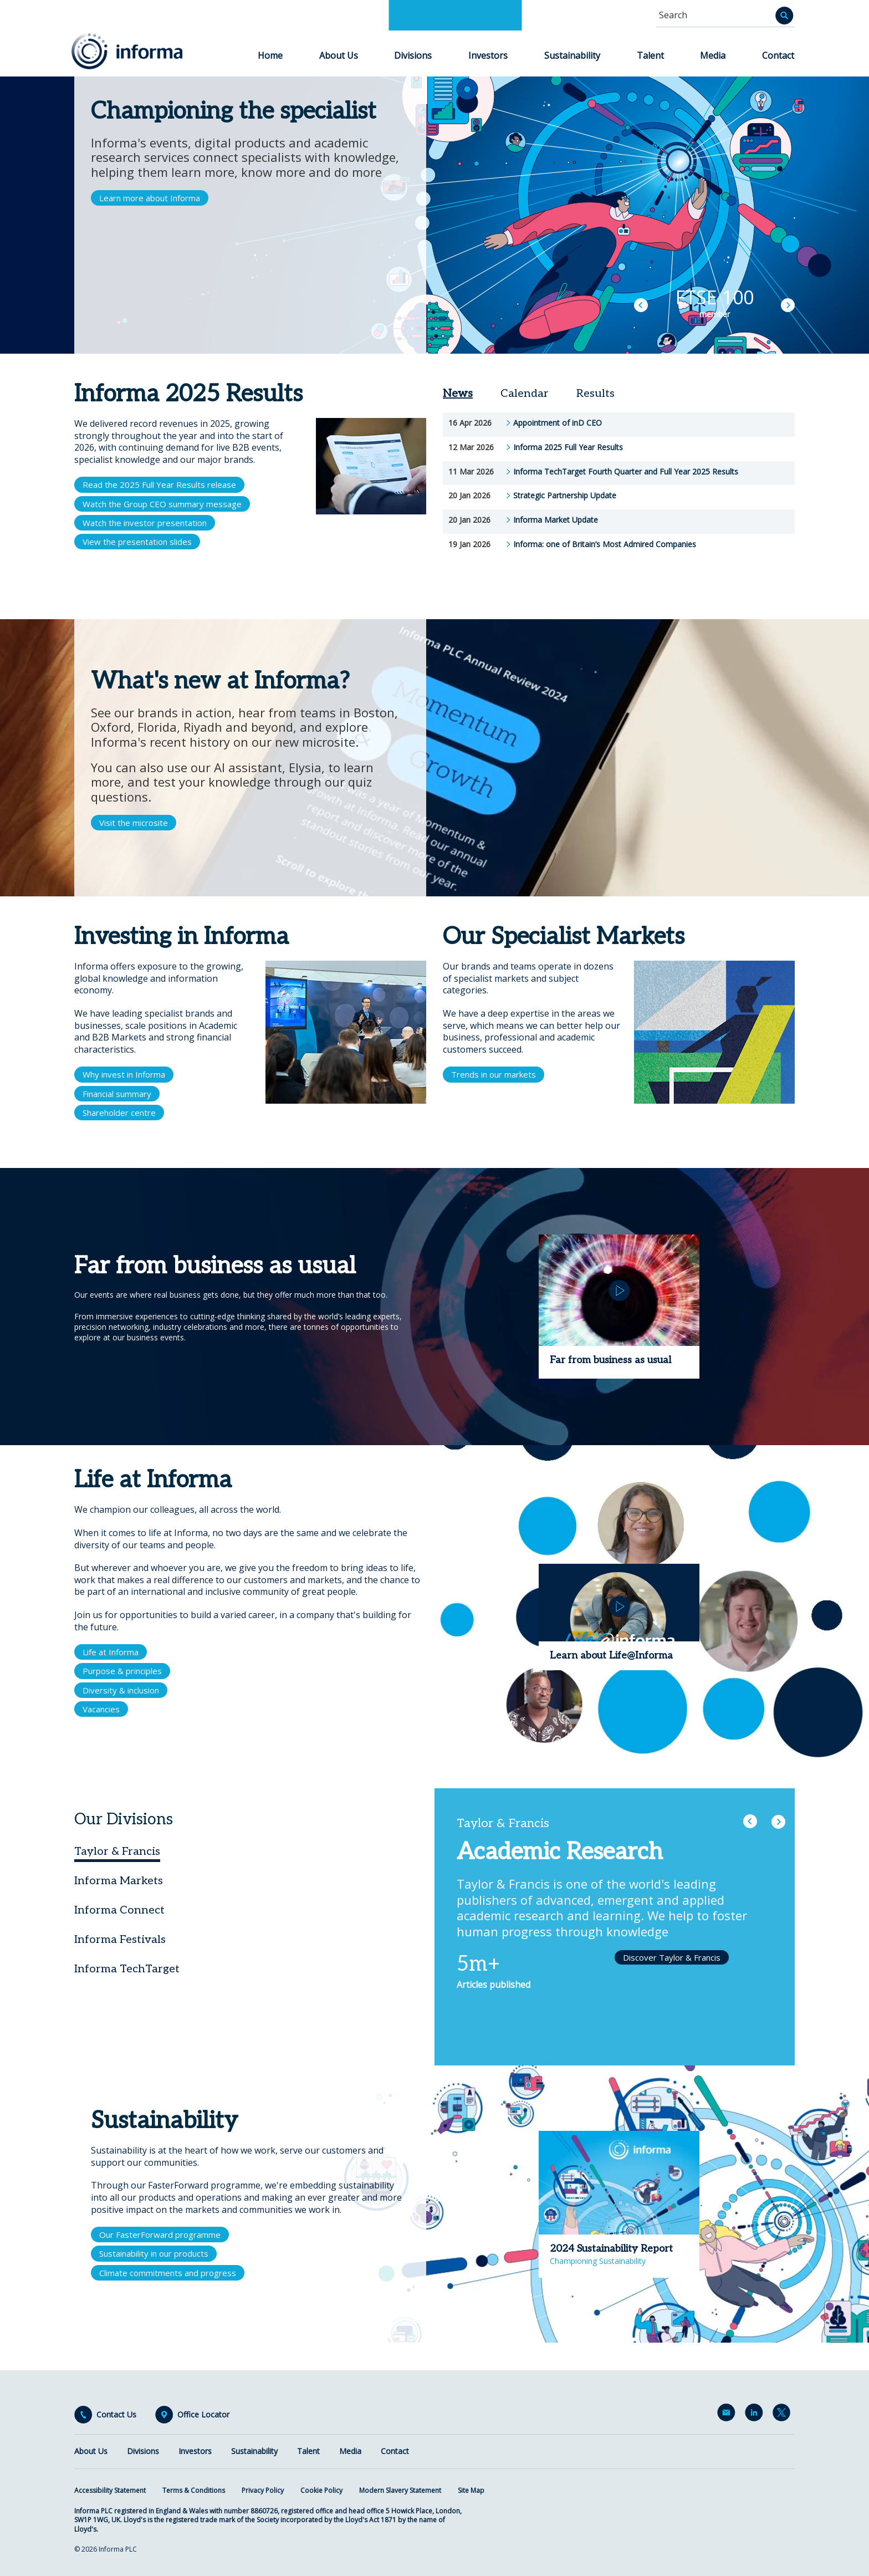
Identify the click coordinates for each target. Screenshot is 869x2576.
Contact (778, 55)
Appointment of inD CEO (557, 423)
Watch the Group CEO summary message (162, 503)
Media (712, 55)
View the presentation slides (137, 541)
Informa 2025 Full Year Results (568, 447)
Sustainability (572, 55)
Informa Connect (119, 1910)
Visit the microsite (133, 822)
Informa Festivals (120, 1939)
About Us (338, 55)
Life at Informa (111, 1651)
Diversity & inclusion (121, 1690)
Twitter (784, 2415)
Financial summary (117, 1093)
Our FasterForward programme (160, 2234)
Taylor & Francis (117, 1851)
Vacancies (101, 1709)
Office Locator (203, 2415)
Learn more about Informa (149, 197)
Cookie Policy (321, 2490)
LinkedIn (756, 2415)
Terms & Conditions (193, 2490)
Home (270, 55)
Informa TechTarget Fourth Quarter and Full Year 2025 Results (625, 472)
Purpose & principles (122, 1670)
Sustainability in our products (153, 2253)
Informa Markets (118, 1881)
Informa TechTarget (127, 1969)
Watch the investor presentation (145, 522)
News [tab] (458, 393)
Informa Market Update (555, 520)
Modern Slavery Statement (400, 2490)
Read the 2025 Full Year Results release (159, 484)
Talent (650, 55)
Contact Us (116, 2415)
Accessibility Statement (110, 2490)
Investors (488, 55)
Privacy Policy (263, 2490)
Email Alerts (728, 2415)
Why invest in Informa (124, 1074)
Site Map (471, 2490)
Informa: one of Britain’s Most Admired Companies (604, 544)
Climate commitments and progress (167, 2272)
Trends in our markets (493, 1074)
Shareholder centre (119, 1112)
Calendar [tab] (524, 393)
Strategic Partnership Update (564, 496)
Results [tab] (595, 393)
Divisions (413, 55)
